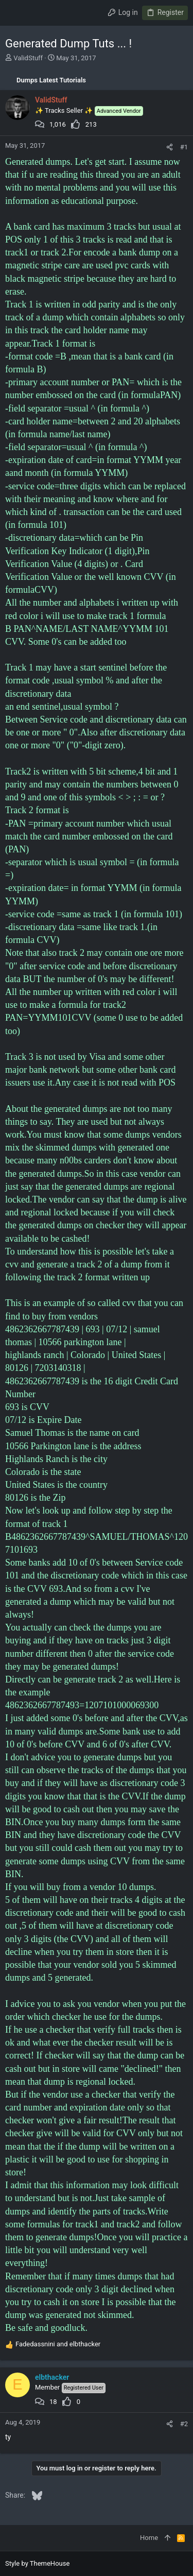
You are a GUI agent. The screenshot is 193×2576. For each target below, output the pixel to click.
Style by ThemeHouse (37, 2563)
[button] (15, 13)
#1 (184, 147)
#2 (184, 2424)
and (57, 2344)
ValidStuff (28, 58)
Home (149, 2537)
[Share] (170, 147)
